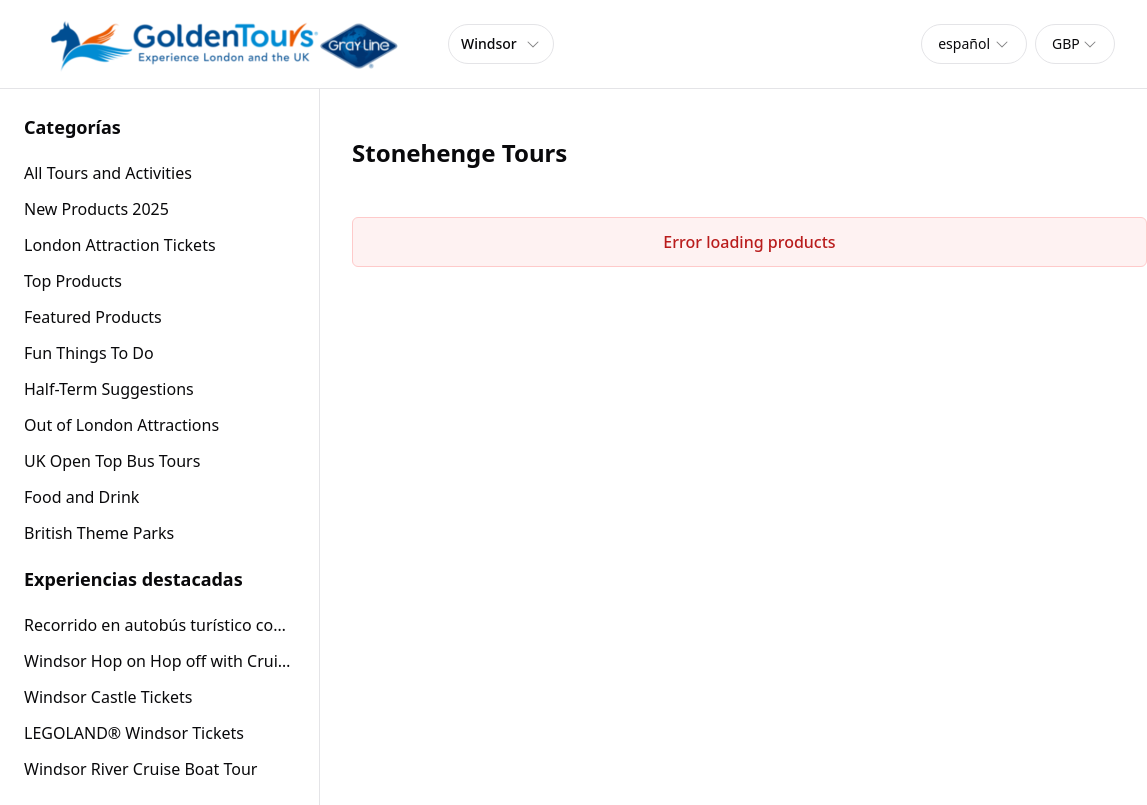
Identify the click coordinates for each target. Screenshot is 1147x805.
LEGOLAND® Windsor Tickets (134, 733)
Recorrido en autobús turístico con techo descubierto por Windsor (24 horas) (159, 625)
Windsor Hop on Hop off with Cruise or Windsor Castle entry (159, 661)
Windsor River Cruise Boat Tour (140, 769)
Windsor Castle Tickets (108, 697)
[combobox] (974, 44)
